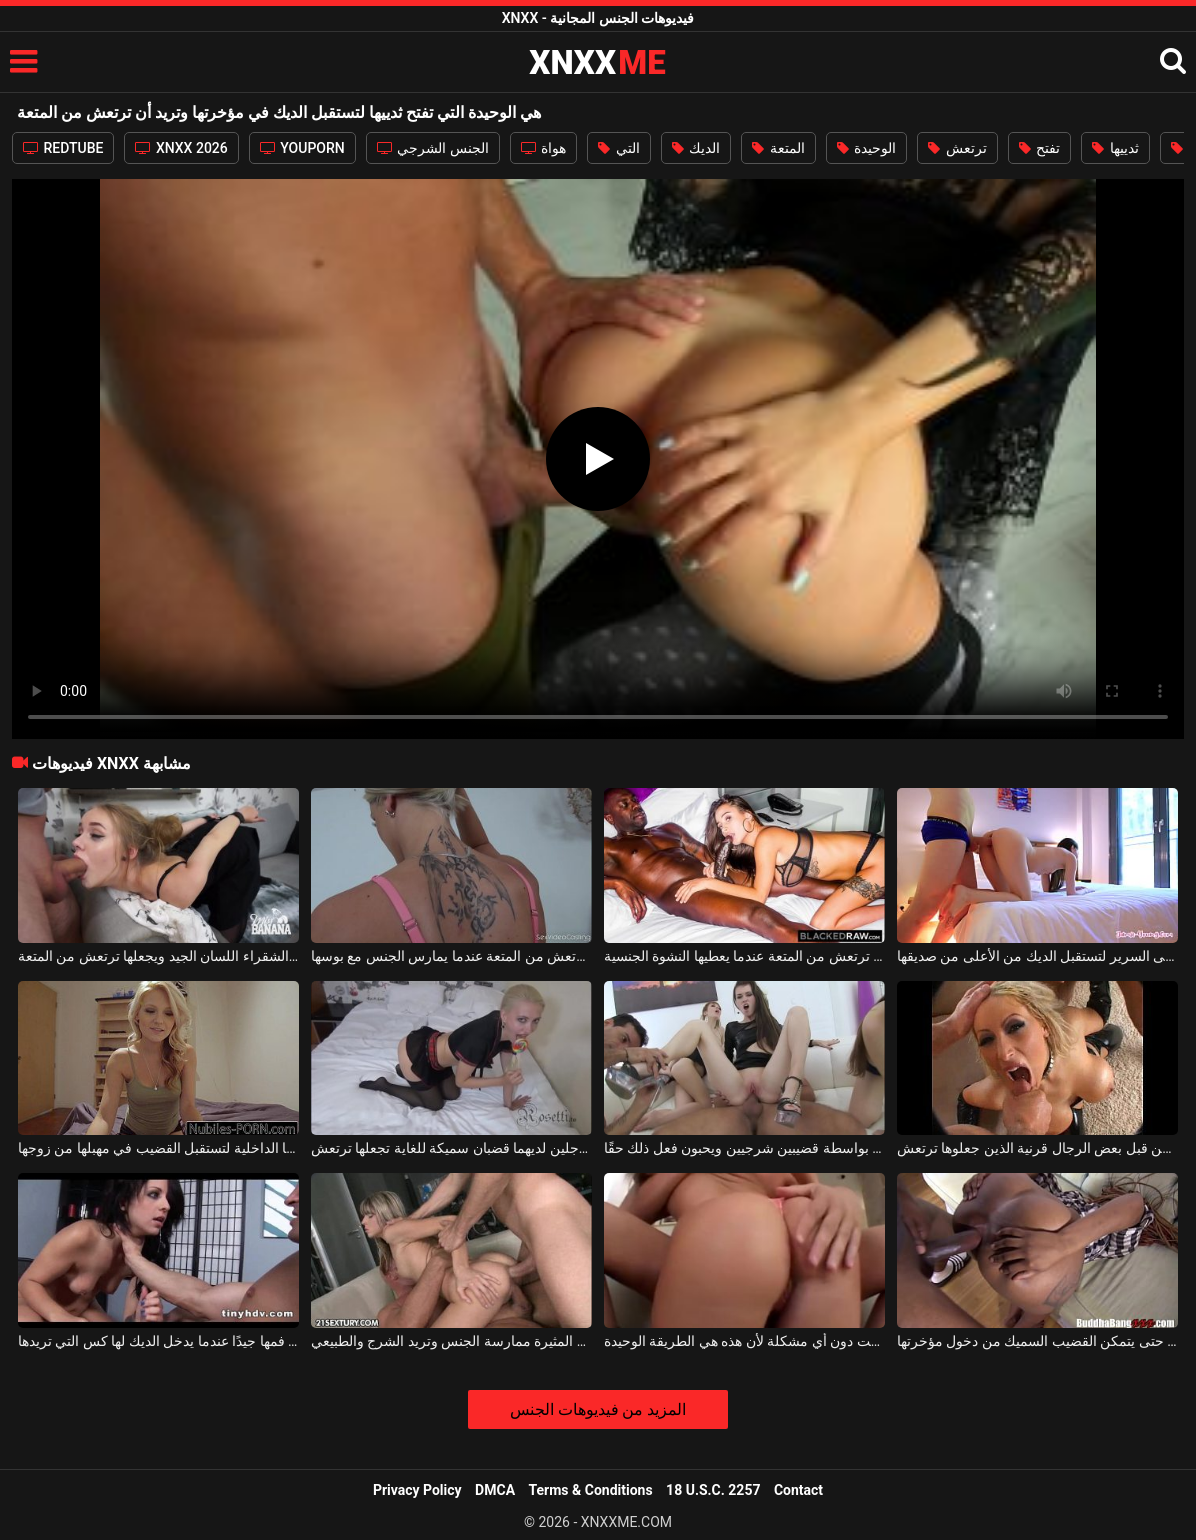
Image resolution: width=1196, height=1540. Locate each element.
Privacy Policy (417, 1490)
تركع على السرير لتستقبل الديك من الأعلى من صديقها (1037, 956)
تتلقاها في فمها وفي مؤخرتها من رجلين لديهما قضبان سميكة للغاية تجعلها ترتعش (451, 1148)
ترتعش (957, 148)
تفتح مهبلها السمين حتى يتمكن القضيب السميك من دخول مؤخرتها (1037, 1341)
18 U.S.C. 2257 (713, 1490)
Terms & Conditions (591, 1490)
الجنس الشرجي (433, 148)
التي (618, 148)
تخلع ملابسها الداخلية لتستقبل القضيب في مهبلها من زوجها (158, 1148)
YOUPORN (302, 148)
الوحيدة (866, 148)
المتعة (778, 148)
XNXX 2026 (181, 148)
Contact (798, 1490)
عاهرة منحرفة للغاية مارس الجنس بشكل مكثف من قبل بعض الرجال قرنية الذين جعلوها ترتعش (1037, 1148)
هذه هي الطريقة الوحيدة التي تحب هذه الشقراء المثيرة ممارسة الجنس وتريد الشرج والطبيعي (451, 1341)
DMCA (495, 1490)
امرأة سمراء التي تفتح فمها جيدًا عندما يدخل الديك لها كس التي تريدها (158, 1341)
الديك (696, 148)
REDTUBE (63, 148)
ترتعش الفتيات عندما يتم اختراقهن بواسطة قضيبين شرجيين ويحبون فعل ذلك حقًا (744, 1148)
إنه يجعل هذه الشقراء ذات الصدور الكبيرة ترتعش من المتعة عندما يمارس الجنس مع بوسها (451, 956)
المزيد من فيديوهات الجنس (598, 1409)
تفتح (1039, 148)
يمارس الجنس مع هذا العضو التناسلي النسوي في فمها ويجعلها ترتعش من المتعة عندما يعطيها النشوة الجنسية (744, 956)
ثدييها (1115, 148)
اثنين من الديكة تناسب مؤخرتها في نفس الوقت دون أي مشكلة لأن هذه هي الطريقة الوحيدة (744, 1341)
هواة (543, 148)
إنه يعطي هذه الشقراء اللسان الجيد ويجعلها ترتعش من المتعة (158, 956)
